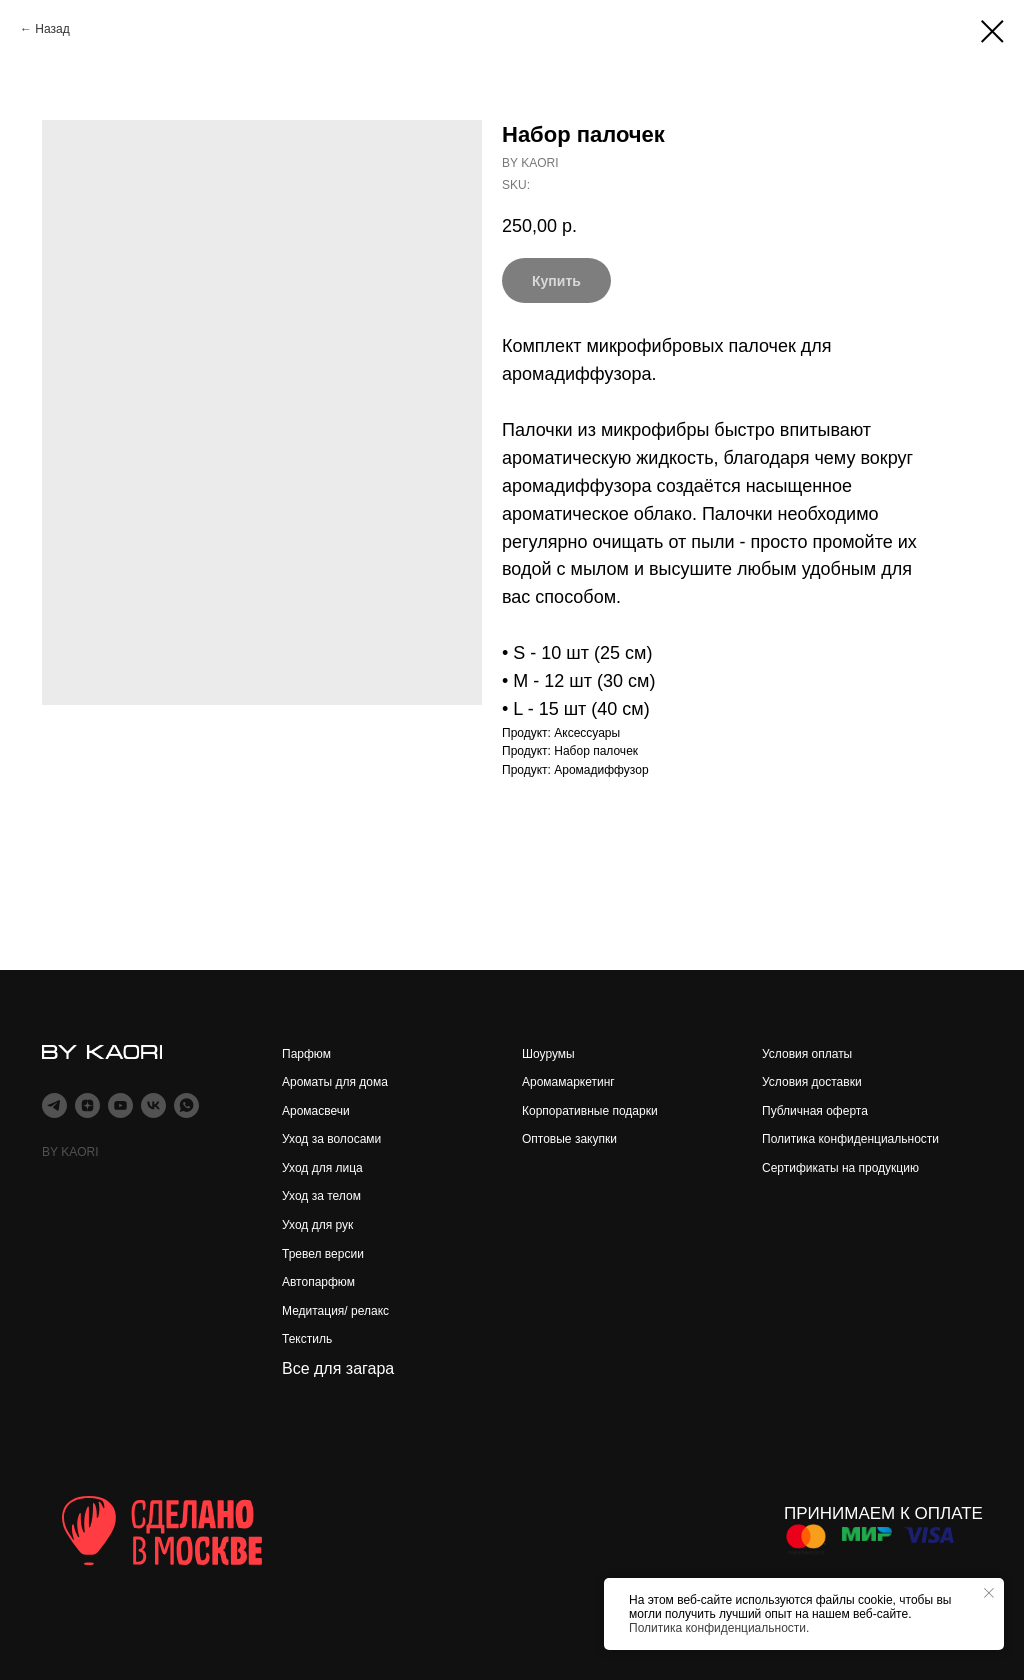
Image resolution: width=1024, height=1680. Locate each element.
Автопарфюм (318, 1282)
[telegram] (54, 1105)
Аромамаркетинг (568, 1082)
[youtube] (120, 1105)
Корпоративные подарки (590, 1111)
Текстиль (307, 1339)
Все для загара (338, 1368)
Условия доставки (812, 1082)
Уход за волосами (331, 1139)
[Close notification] (989, 1593)
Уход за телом (321, 1196)
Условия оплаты (807, 1054)
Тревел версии (323, 1254)
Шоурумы (548, 1054)
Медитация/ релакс (335, 1311)
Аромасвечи (316, 1111)
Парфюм (306, 1054)
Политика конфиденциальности (850, 1139)
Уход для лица (322, 1168)
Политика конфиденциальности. (719, 1628)
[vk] (153, 1105)
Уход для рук (317, 1225)
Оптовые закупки (569, 1139)
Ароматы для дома (335, 1082)
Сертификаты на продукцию (840, 1168)
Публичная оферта (815, 1111)
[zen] (87, 1105)
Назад (52, 29)
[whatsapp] (186, 1105)
